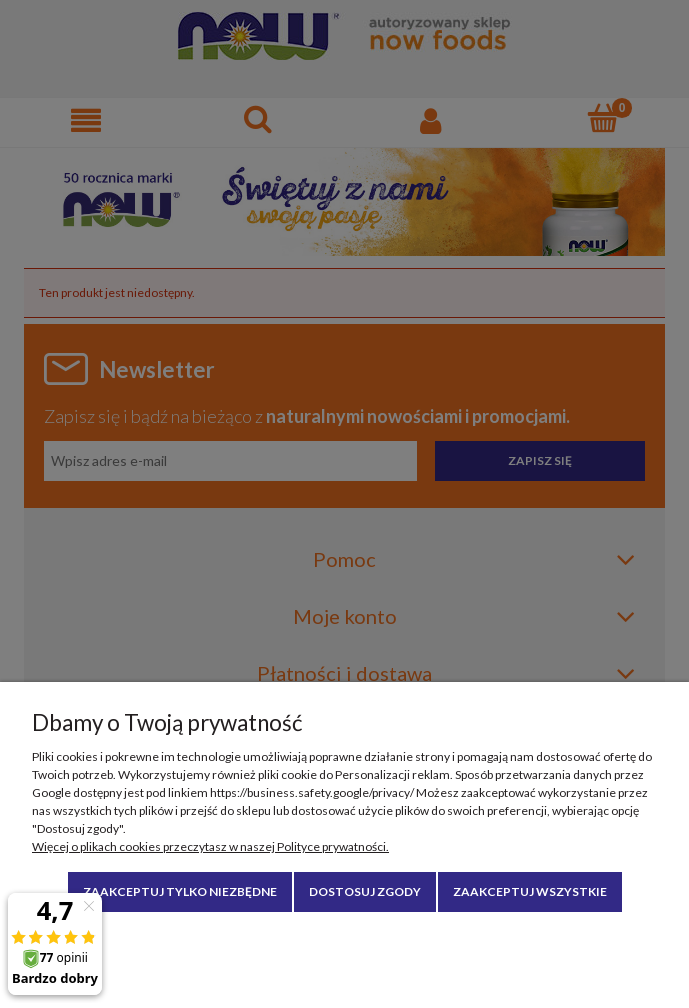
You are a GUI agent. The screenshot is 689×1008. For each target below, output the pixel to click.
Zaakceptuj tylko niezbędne (180, 891)
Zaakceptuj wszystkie (530, 891)
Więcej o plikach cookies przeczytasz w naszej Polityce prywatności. (210, 846)
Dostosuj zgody (365, 891)
